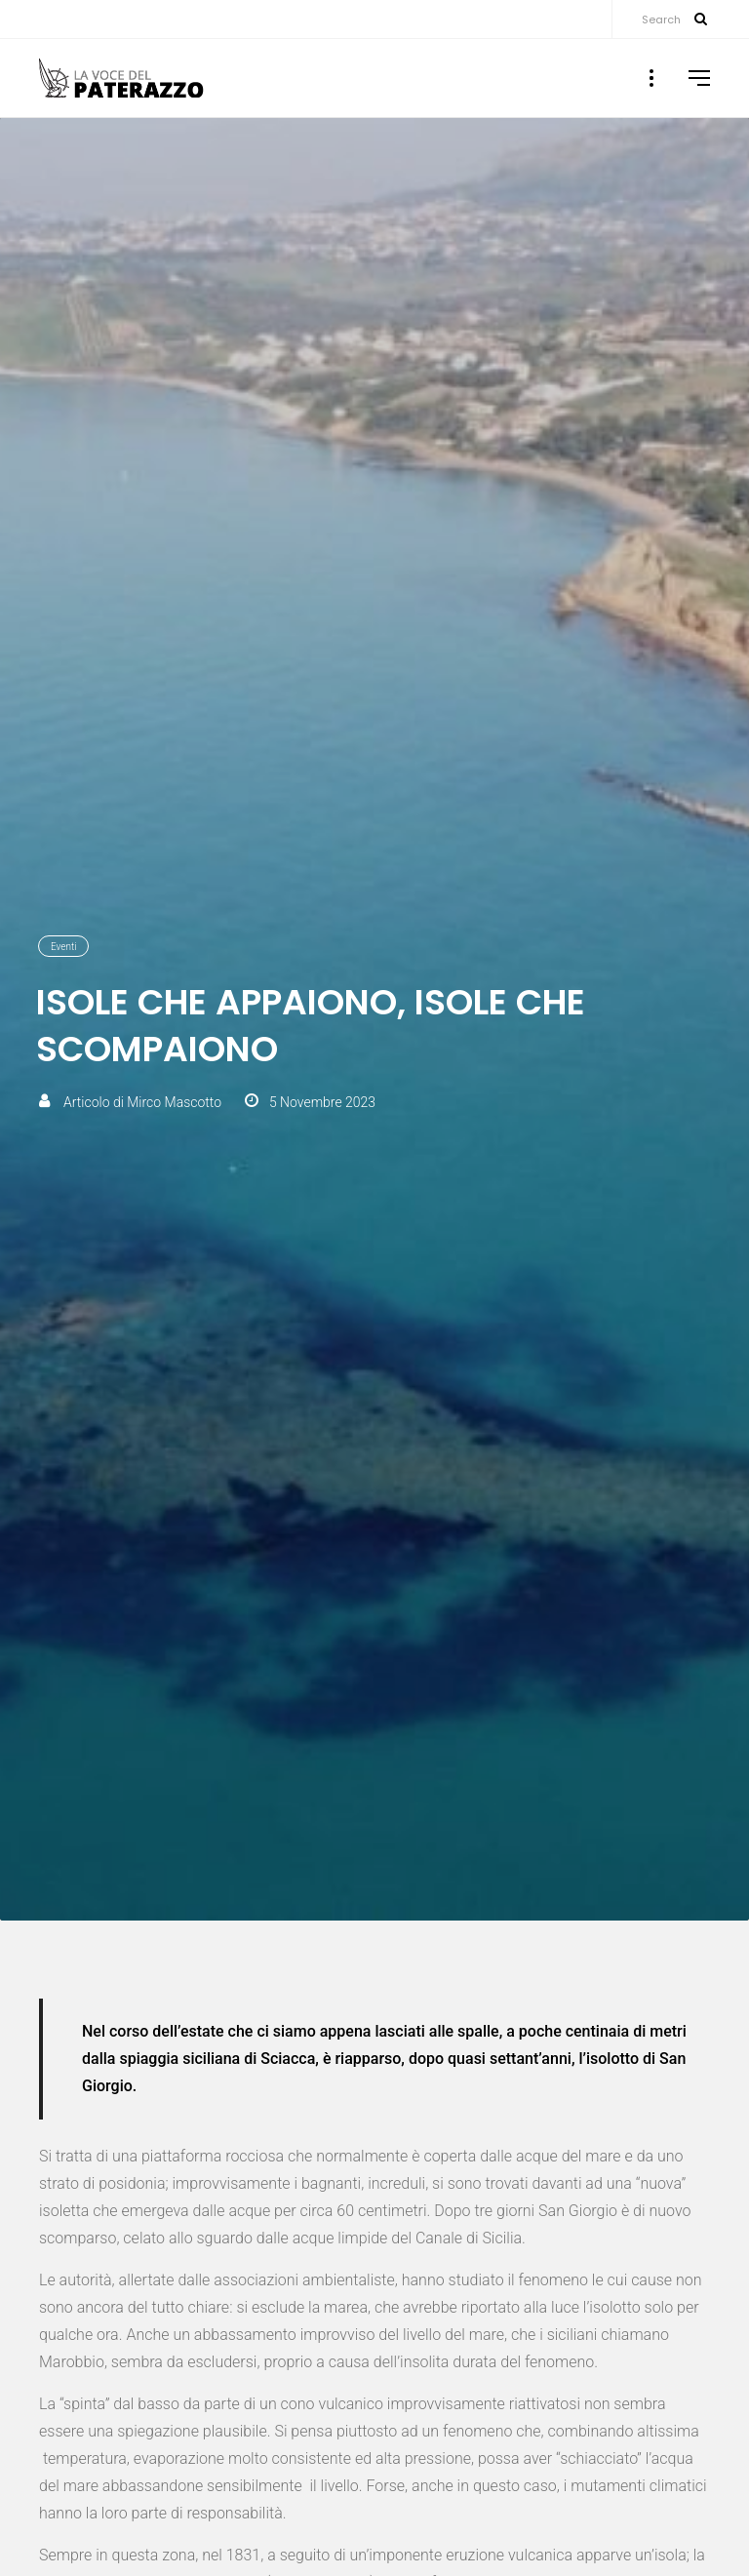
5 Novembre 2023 (322, 1102)
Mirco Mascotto (174, 1102)
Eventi (63, 946)
